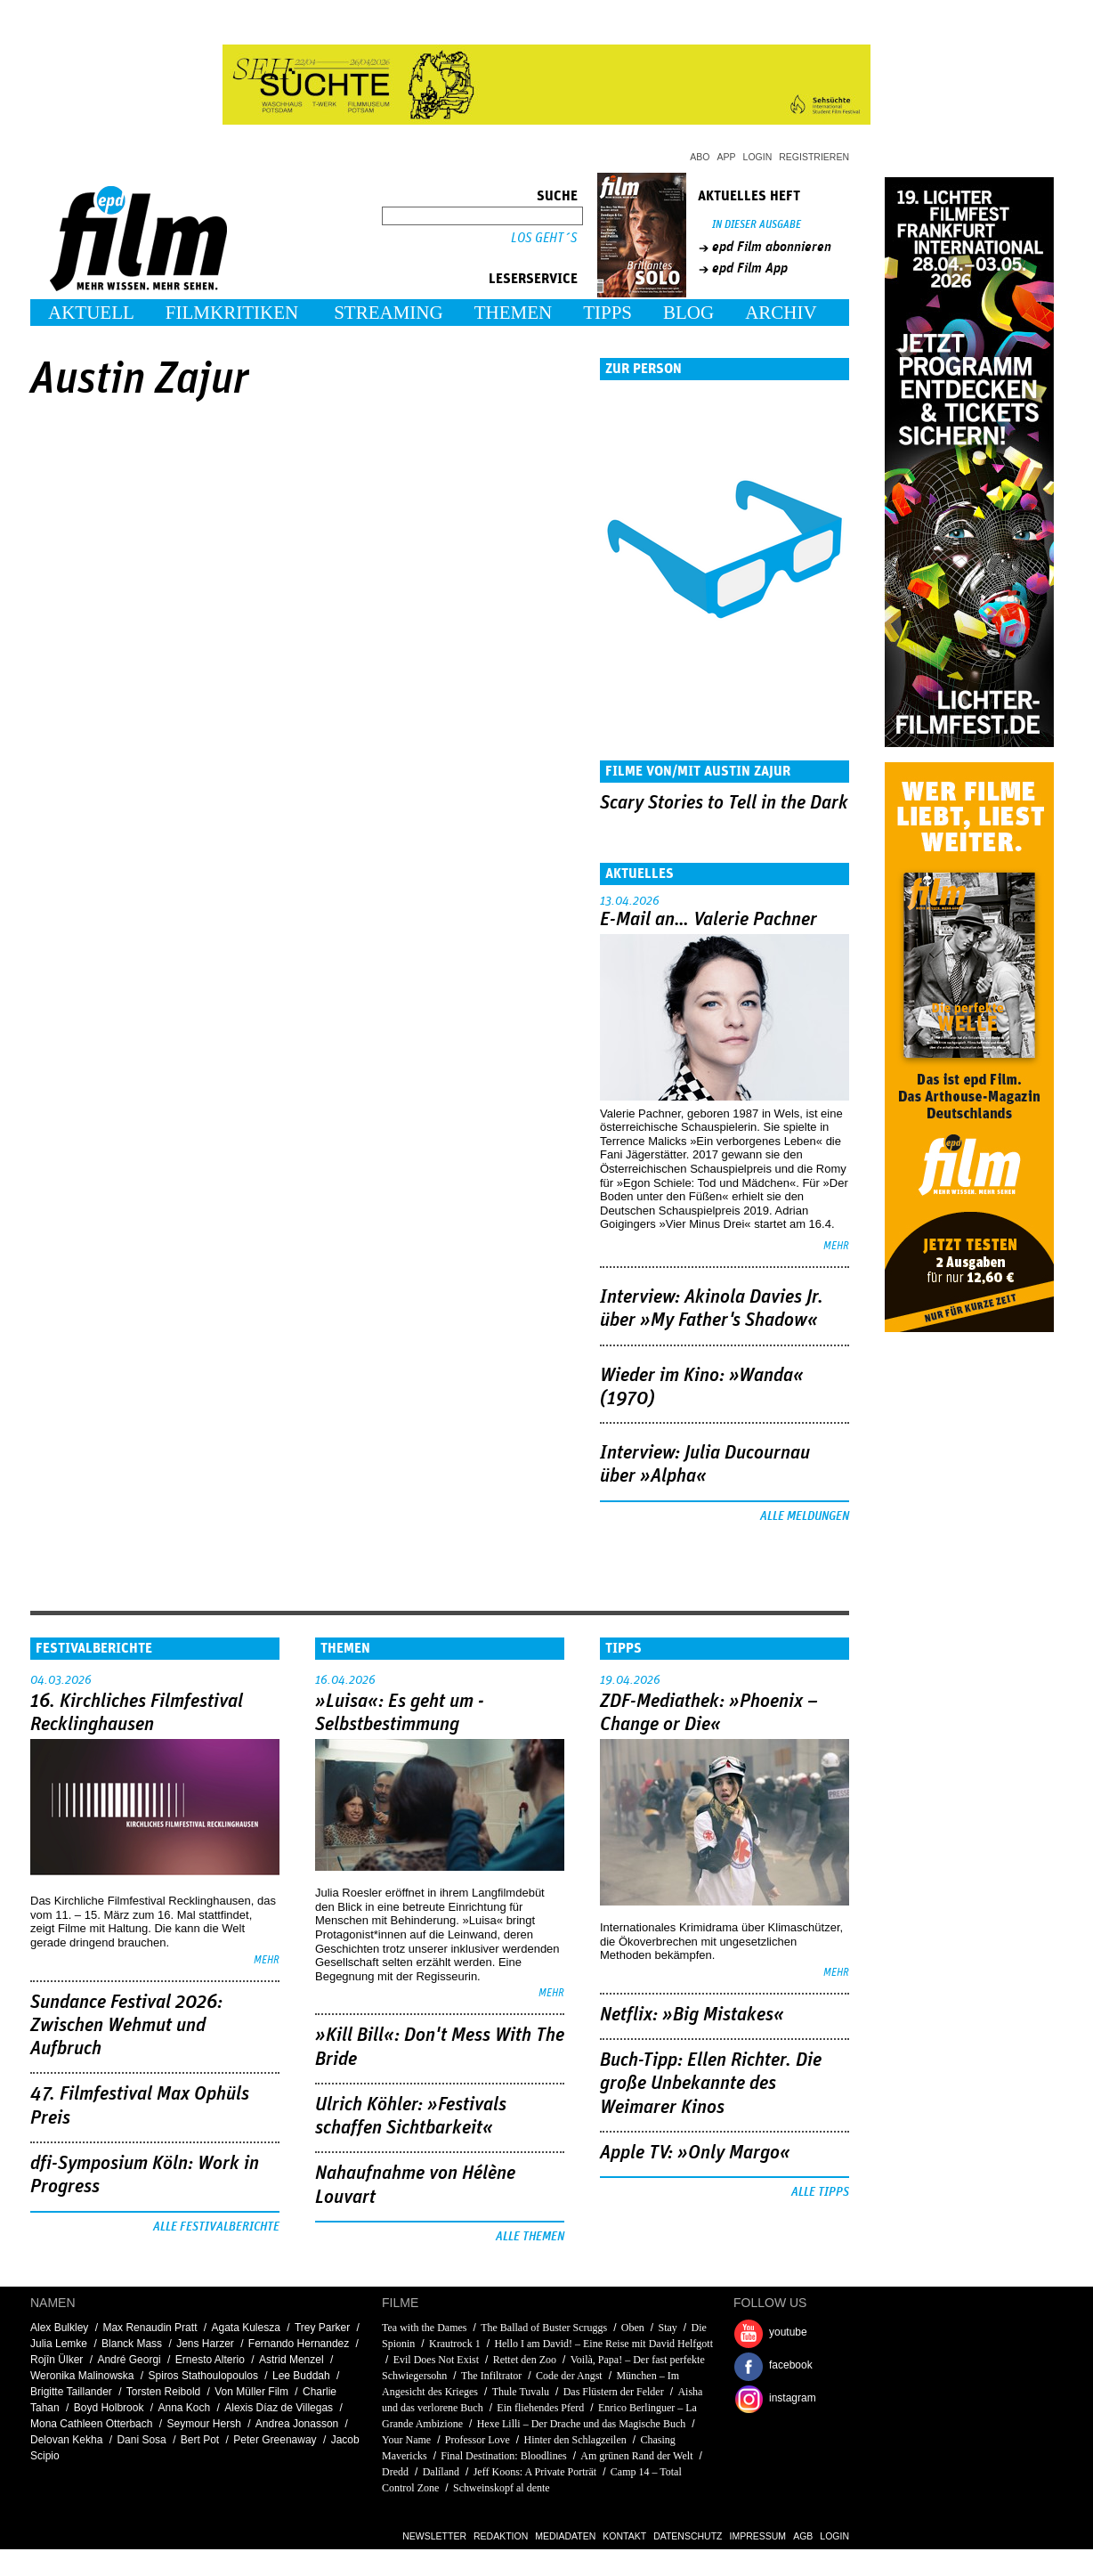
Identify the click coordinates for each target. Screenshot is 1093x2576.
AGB (803, 2536)
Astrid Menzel (291, 2359)
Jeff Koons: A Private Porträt (535, 2472)
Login (758, 156)
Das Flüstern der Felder (613, 2391)
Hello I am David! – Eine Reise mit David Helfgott (603, 2343)
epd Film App (750, 268)
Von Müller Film (251, 2391)
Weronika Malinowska (82, 2375)
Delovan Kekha (66, 2440)
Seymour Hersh (203, 2424)
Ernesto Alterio (210, 2359)
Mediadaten (565, 2536)
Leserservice (533, 279)
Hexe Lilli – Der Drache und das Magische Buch (581, 2424)
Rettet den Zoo (524, 2359)
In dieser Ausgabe (756, 225)
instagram (792, 2398)
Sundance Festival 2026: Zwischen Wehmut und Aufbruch (126, 2026)
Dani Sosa (141, 2440)
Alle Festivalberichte (216, 2227)
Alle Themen (530, 2237)
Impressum (758, 2536)
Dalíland (441, 2472)
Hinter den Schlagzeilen (574, 2440)
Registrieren (814, 156)
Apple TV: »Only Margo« (695, 2153)
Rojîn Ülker (56, 2359)
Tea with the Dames (424, 2327)
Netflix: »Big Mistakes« (692, 2015)
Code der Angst (569, 2375)
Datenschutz (687, 2536)
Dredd (395, 2472)
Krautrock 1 (455, 2343)
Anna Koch (184, 2407)
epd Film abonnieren (771, 247)
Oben (632, 2327)
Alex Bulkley (59, 2327)
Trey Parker (322, 2327)
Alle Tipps (820, 2192)
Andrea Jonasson (296, 2424)
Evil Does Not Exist (436, 2359)
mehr (836, 1246)
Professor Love (477, 2440)
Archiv (781, 312)
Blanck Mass (131, 2343)
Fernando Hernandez (298, 2343)
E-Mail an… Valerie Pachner (708, 920)
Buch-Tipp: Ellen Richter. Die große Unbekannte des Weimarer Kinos (711, 2084)
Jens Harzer (205, 2343)
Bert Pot (200, 2440)
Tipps (607, 312)
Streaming (388, 312)
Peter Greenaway (274, 2440)
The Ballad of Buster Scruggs (544, 2327)
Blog (688, 312)
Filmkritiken (232, 312)
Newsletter (434, 2536)
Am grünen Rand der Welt (636, 2456)
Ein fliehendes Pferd (540, 2407)
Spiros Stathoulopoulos (203, 2375)
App (726, 156)
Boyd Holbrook (109, 2407)
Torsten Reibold (163, 2391)
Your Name (406, 2440)
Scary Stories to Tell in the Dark (724, 803)
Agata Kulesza (246, 2327)
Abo (699, 156)
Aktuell (91, 312)
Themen (513, 312)
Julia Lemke (58, 2343)
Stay (668, 2327)
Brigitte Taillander (71, 2391)
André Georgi (128, 2359)
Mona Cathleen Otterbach (91, 2424)
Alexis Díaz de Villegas (278, 2407)
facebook (791, 2365)
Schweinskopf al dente (501, 2488)
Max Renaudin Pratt (149, 2327)
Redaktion (501, 2536)
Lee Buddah (301, 2375)
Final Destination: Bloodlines (503, 2456)
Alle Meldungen (804, 1516)
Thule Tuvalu (520, 2391)
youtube (788, 2332)
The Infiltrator (491, 2375)
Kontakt (624, 2536)
